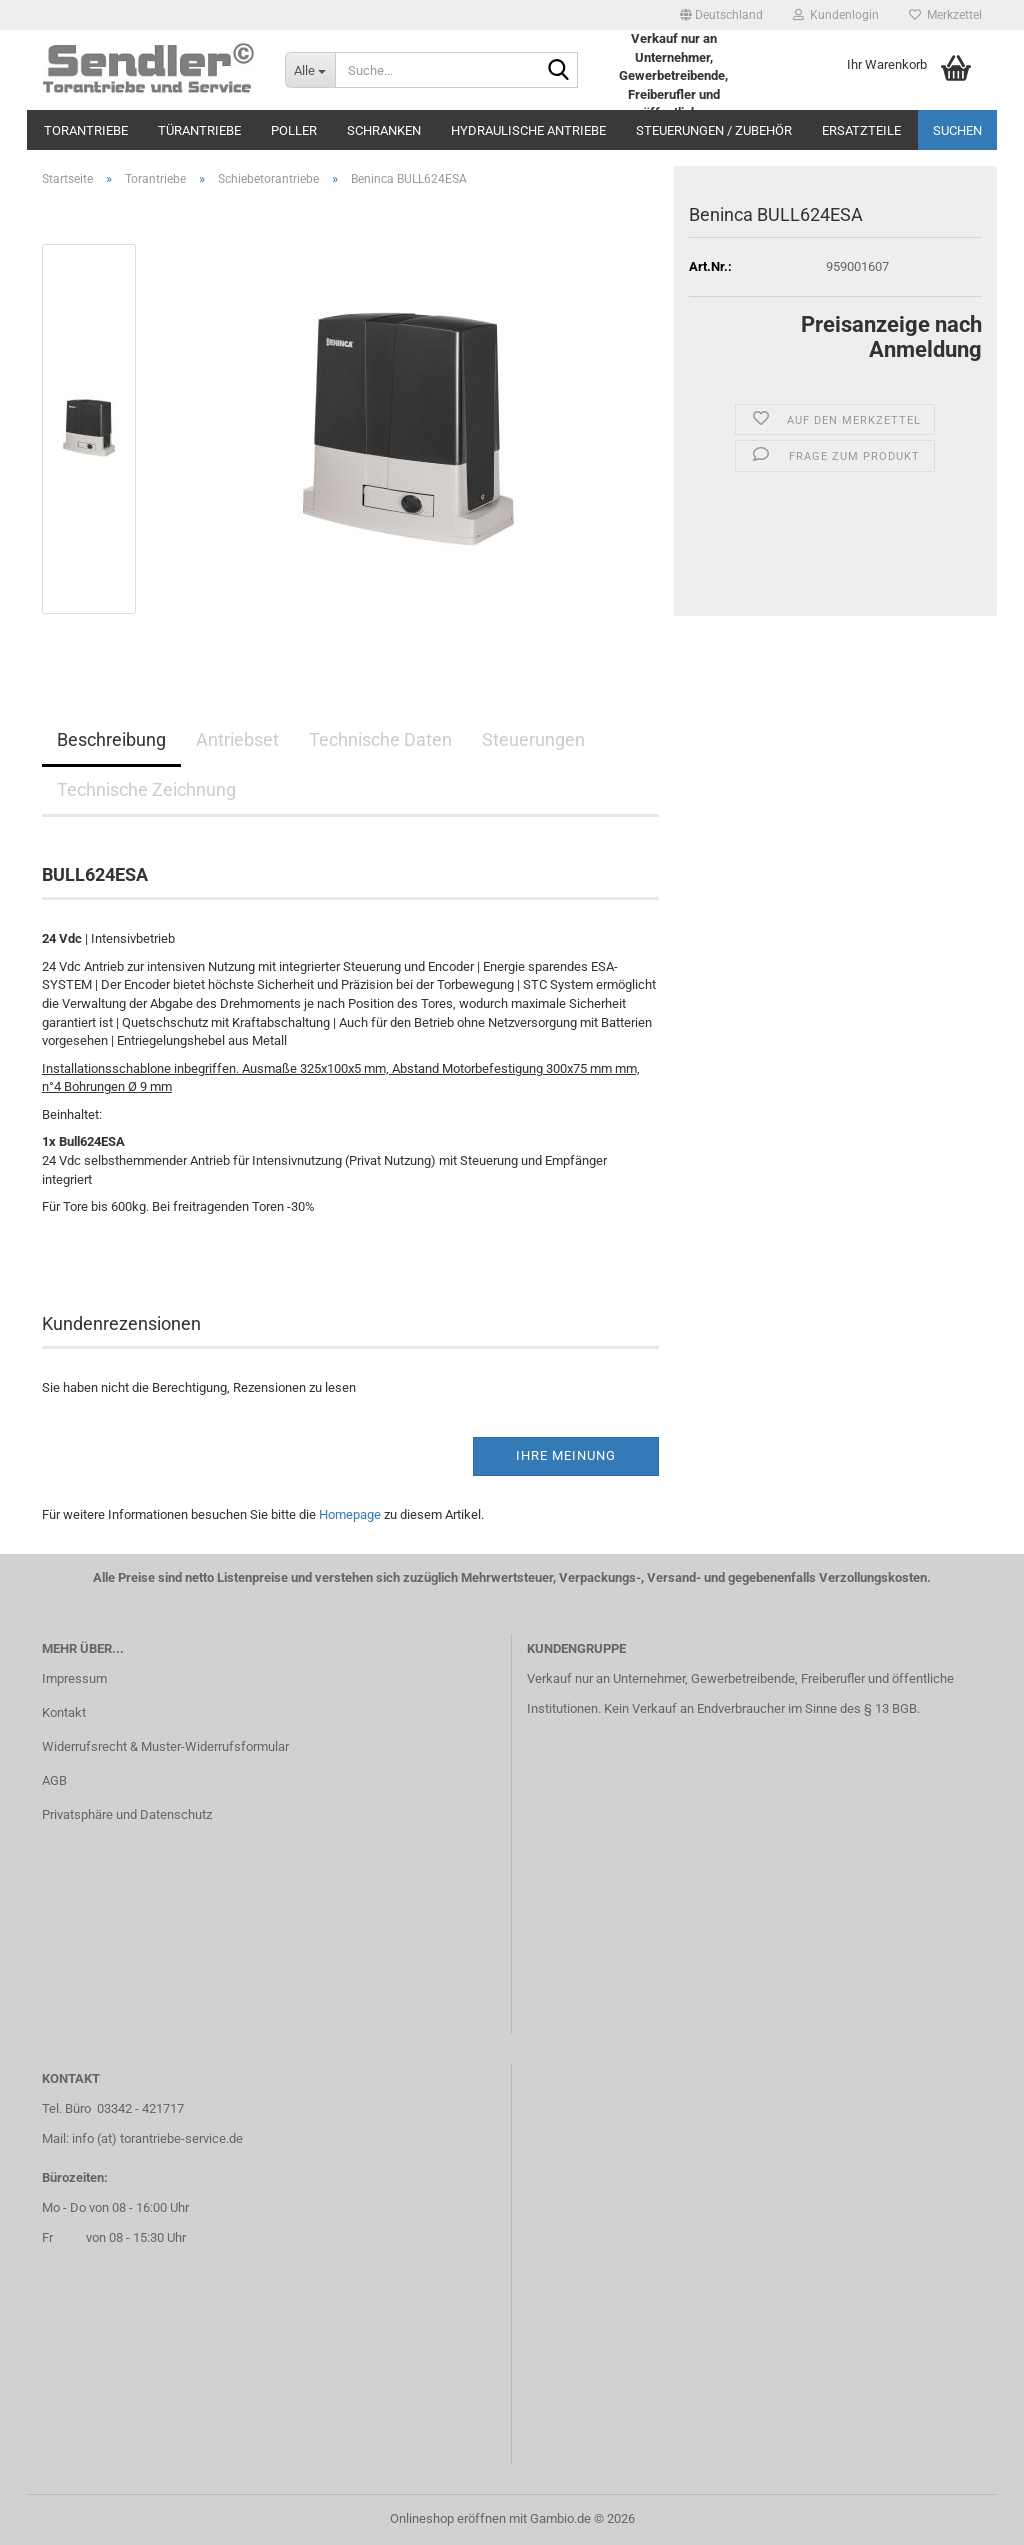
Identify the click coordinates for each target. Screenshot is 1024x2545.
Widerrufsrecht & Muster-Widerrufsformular (165, 1746)
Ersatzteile (861, 130)
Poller (294, 130)
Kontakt (64, 1712)
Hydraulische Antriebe (528, 130)
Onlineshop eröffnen (448, 2518)
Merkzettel (945, 15)
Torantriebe (86, 130)
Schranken (384, 130)
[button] (721, 15)
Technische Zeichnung (146, 789)
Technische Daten (380, 739)
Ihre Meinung (566, 1455)
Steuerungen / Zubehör (714, 130)
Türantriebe (199, 130)
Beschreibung (111, 739)
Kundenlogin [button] (836, 15)
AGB (54, 1780)
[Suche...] (310, 70)
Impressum (74, 1678)
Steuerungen (533, 739)
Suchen (957, 130)
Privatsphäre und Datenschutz (127, 1814)
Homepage (350, 1514)
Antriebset (237, 739)
